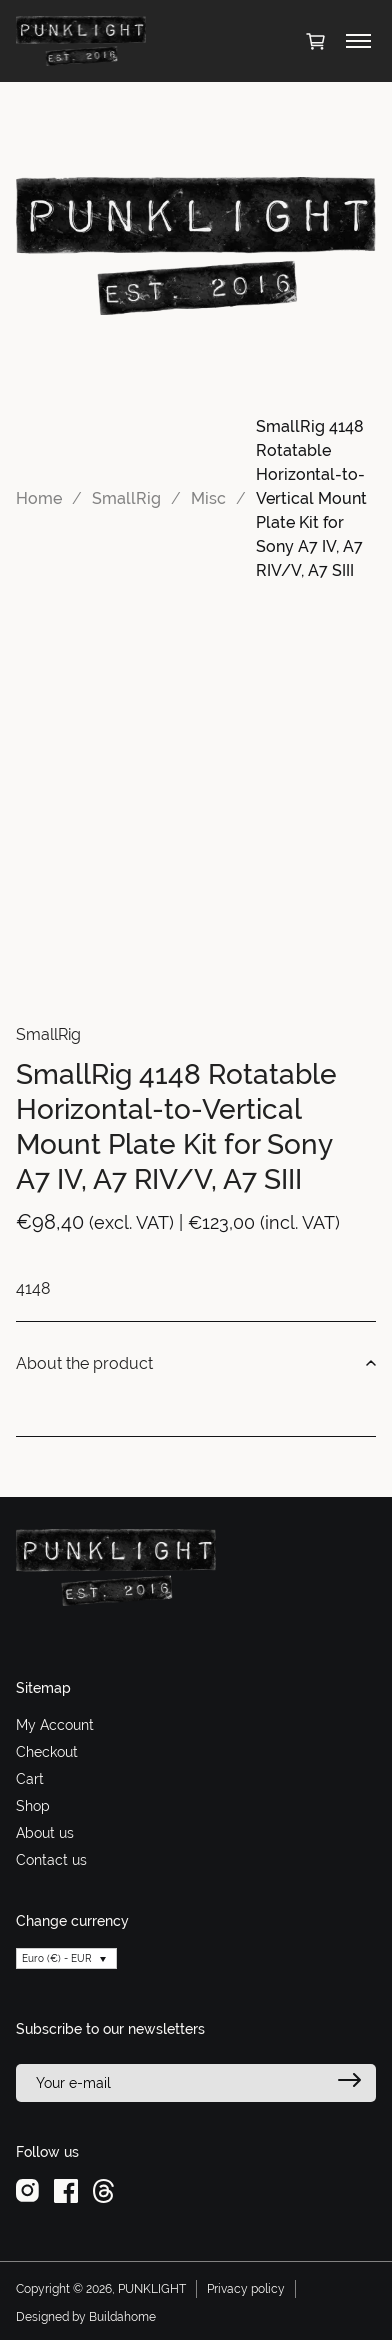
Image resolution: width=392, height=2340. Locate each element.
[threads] (103, 2190)
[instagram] (27, 2190)
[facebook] (66, 2190)
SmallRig (126, 498)
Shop (33, 1806)
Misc (208, 498)
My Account (55, 1725)
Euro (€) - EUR (57, 1958)
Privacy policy (246, 2289)
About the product (196, 1364)
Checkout (47, 1752)
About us (45, 1833)
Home (39, 498)
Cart (30, 1779)
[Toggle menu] (358, 41)
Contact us (51, 1860)
